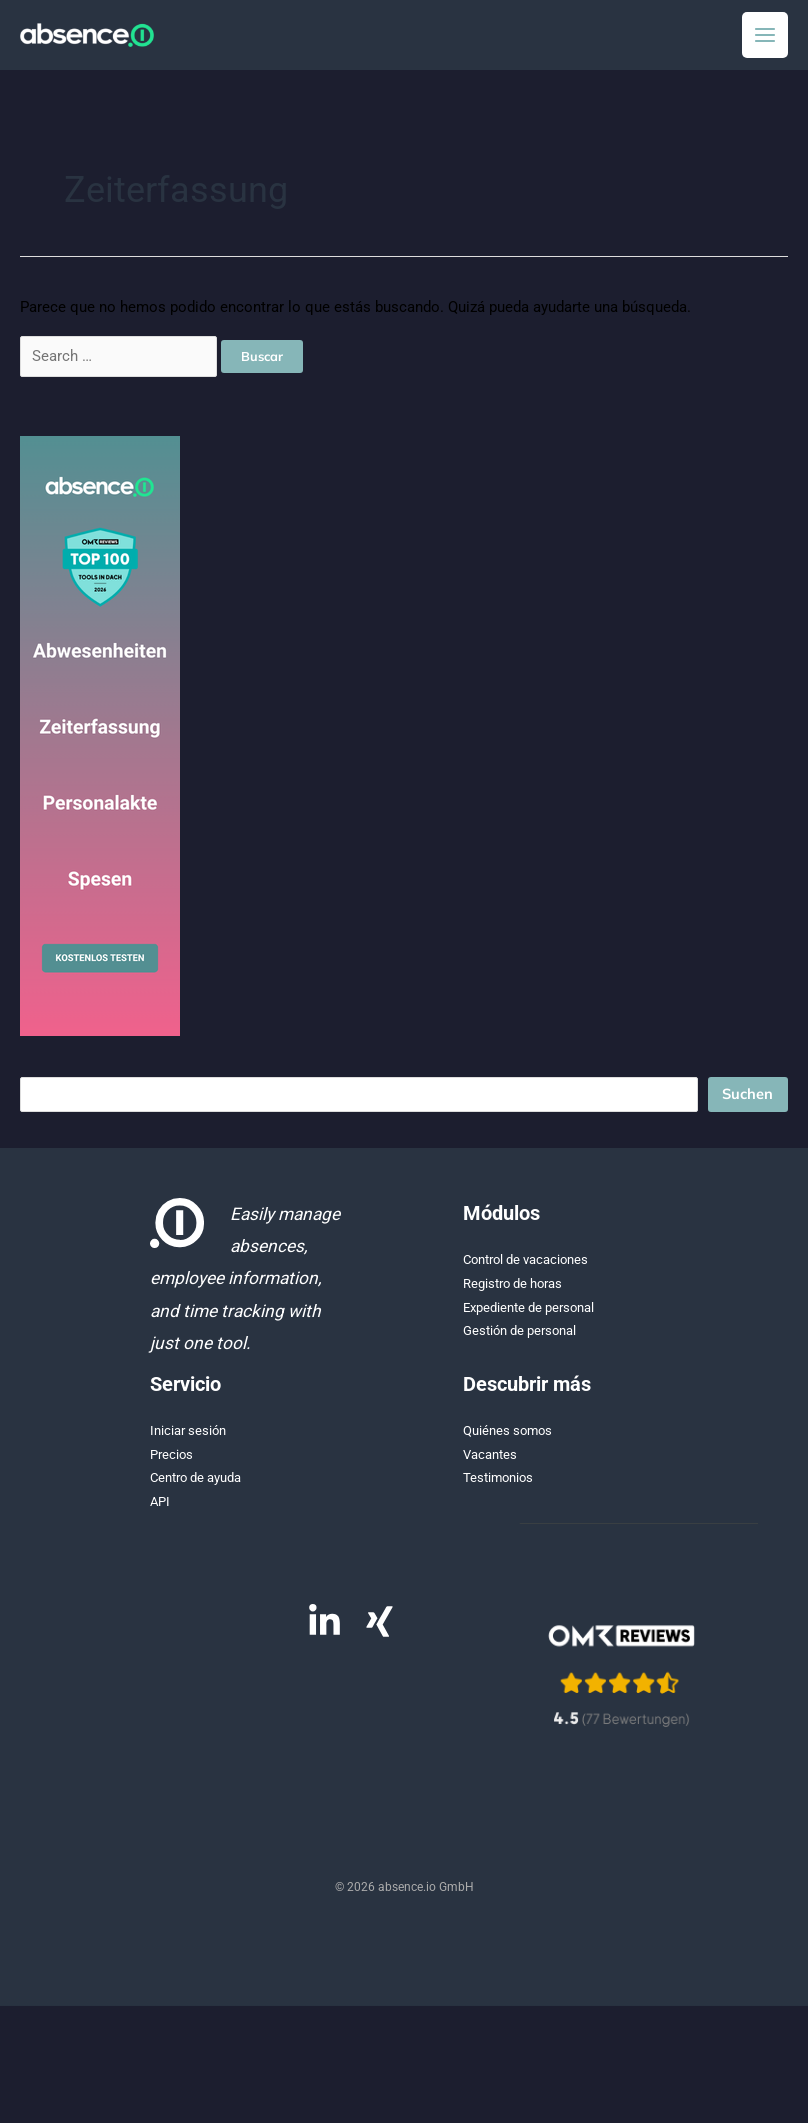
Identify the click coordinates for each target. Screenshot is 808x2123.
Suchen (747, 1103)
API (160, 1511)
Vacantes (490, 1464)
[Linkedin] (324, 1631)
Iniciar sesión (188, 1440)
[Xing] (379, 1631)
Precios (171, 1464)
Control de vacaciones (525, 1269)
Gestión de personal (519, 1340)
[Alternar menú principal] (765, 40)
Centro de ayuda (195, 1487)
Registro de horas (512, 1293)
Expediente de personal (528, 1317)
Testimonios (498, 1487)
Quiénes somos (507, 1440)
